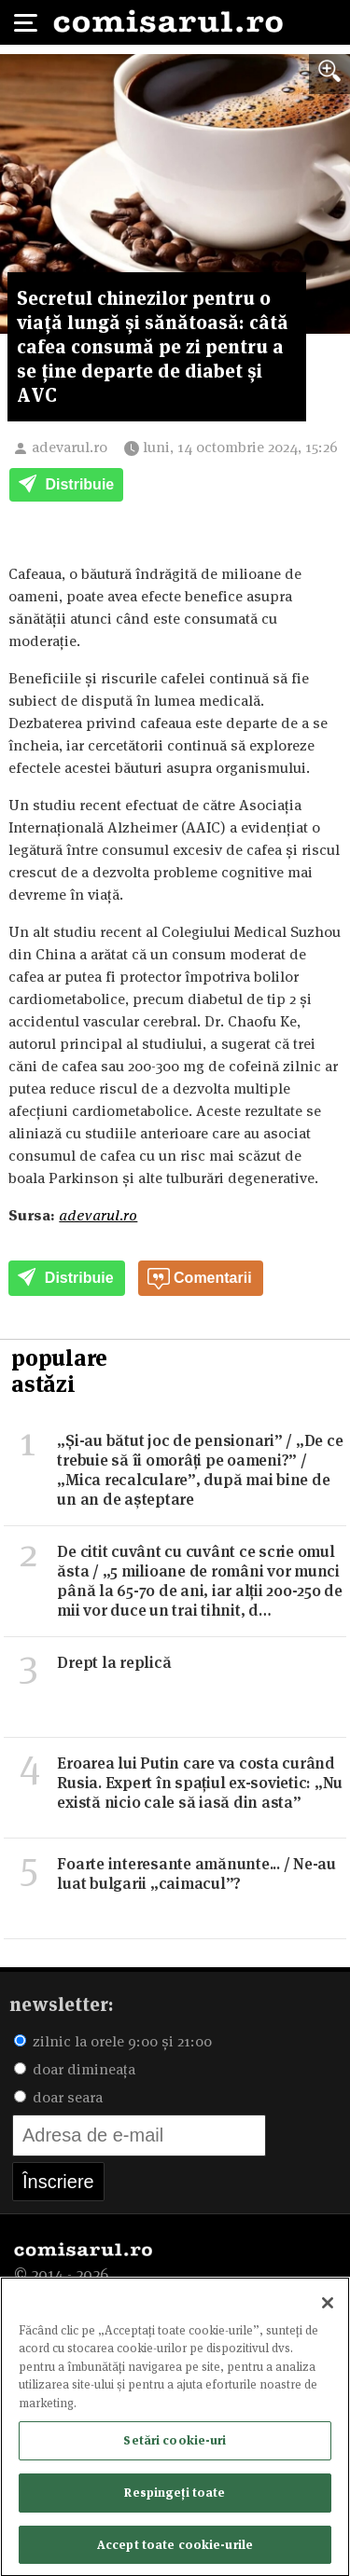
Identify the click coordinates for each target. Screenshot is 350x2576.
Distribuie (66, 486)
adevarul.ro (69, 447)
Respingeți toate (174, 2496)
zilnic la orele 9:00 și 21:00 (113, 2041)
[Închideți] (327, 2307)
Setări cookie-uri (174, 2444)
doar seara (58, 2097)
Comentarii (199, 1279)
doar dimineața (74, 2069)
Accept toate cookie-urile (175, 2549)
